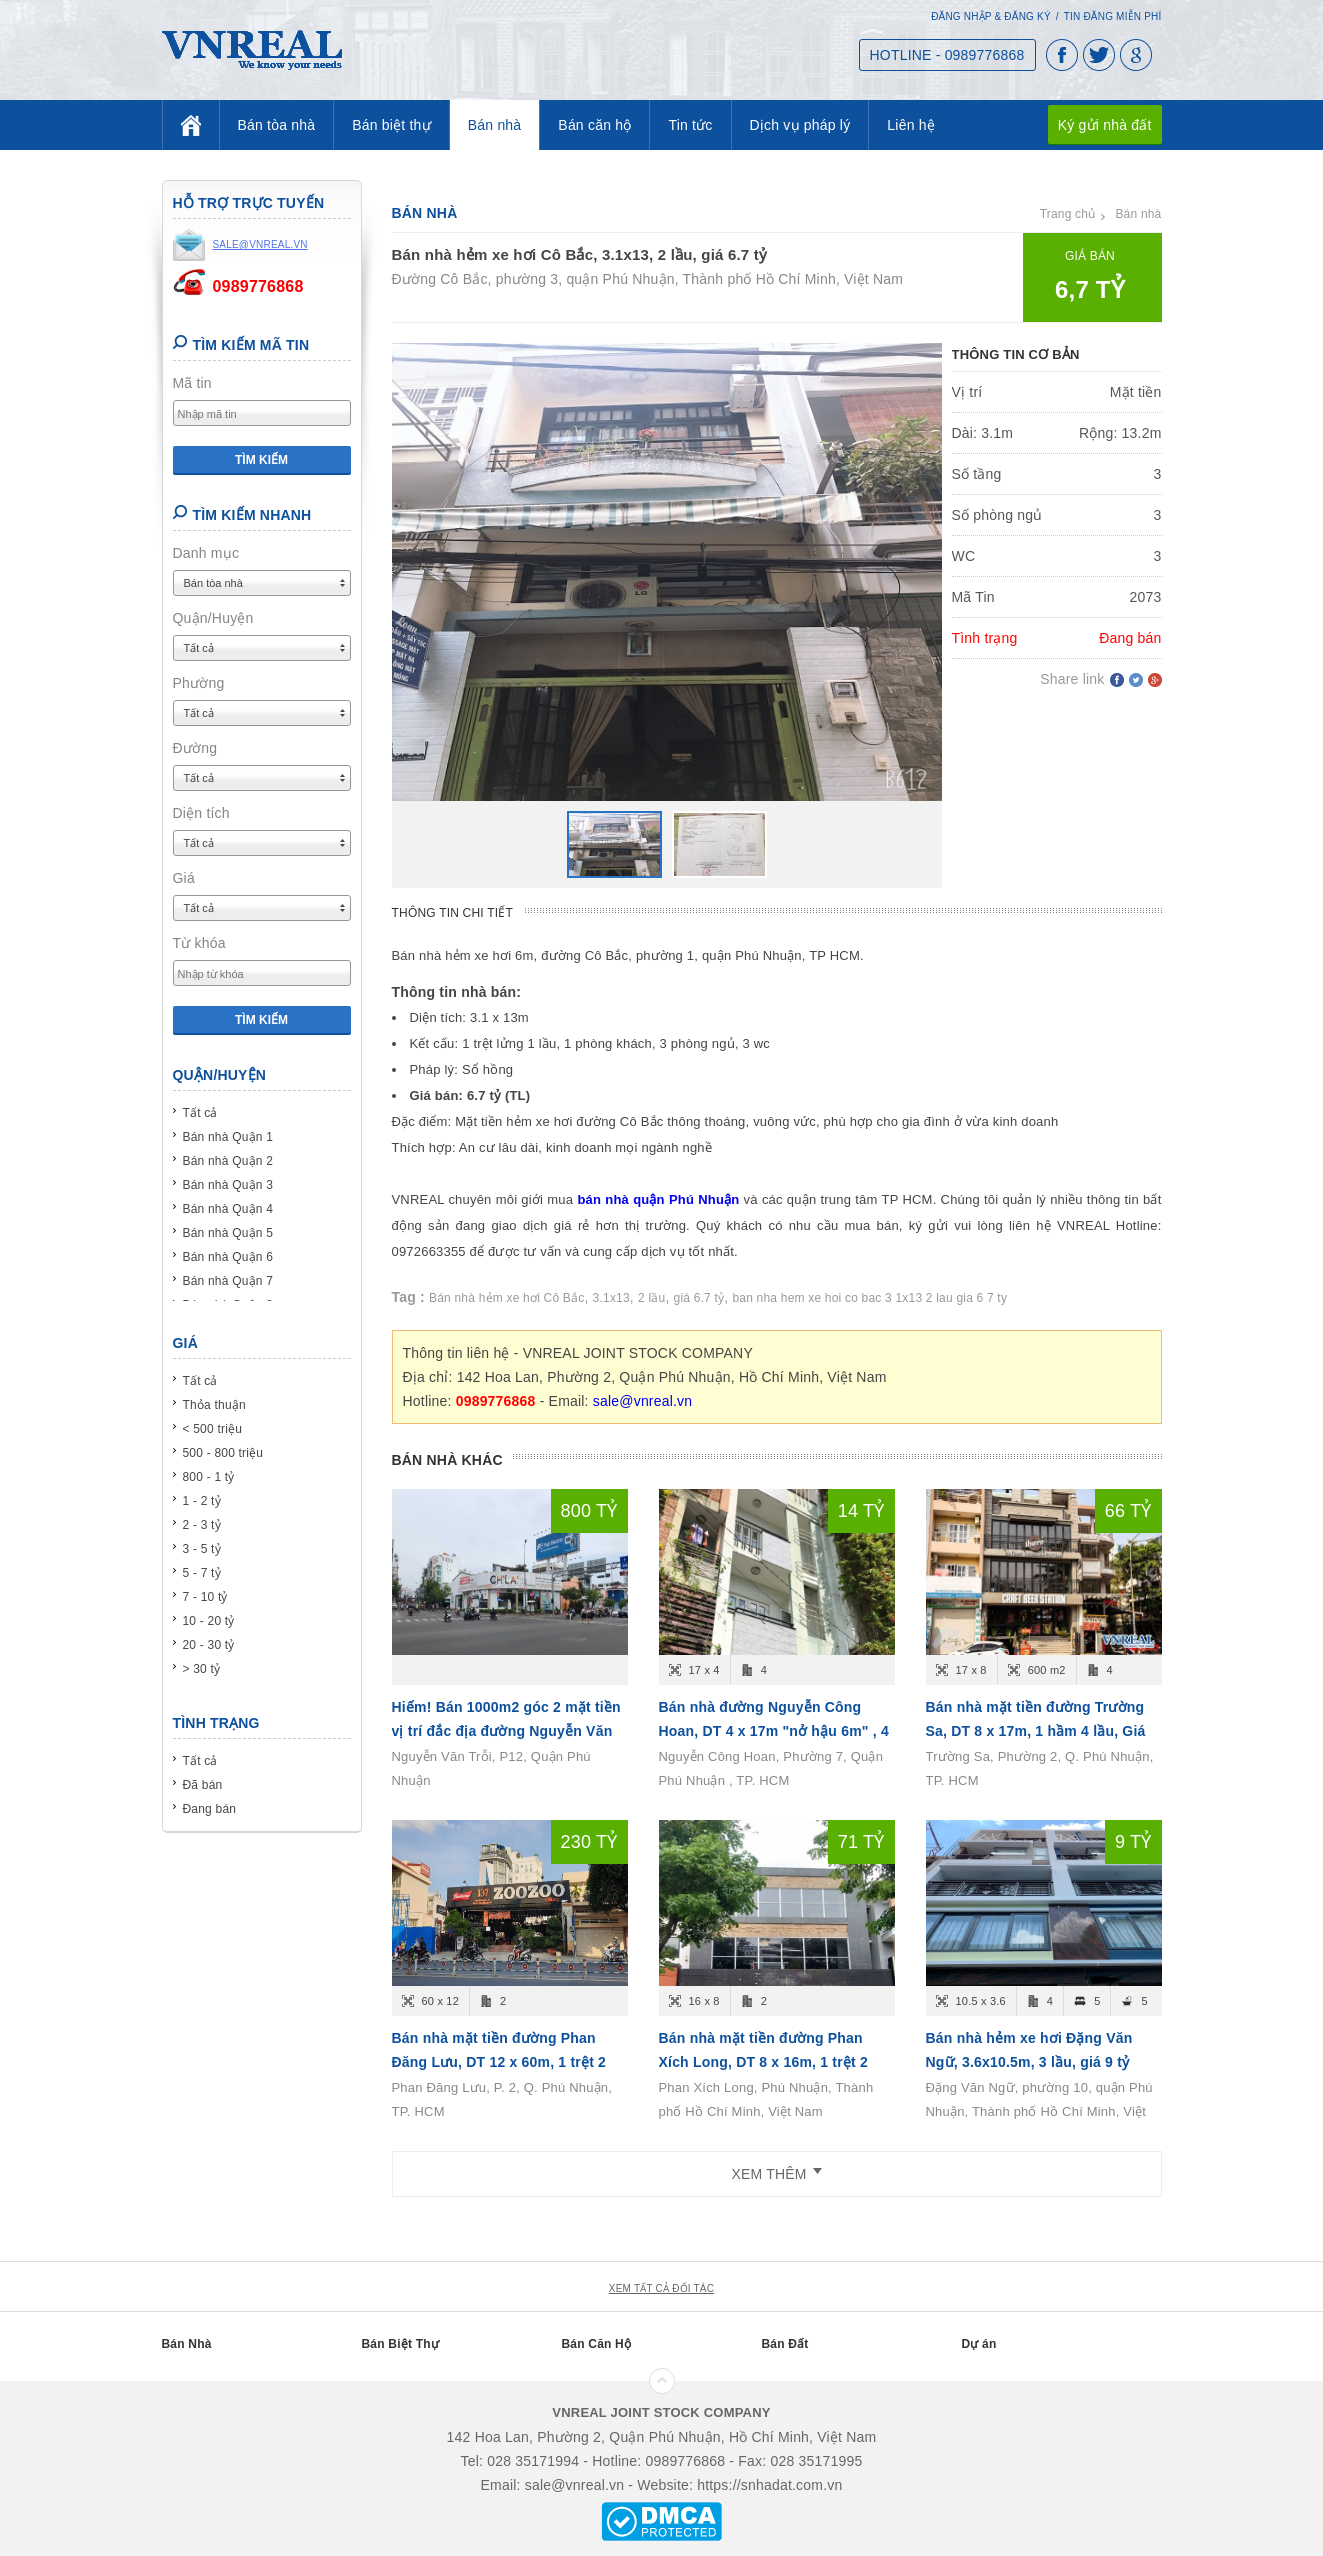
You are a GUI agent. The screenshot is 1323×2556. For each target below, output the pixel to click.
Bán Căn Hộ (597, 2344)
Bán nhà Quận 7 (228, 1281)
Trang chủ (1068, 214)
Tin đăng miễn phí (1113, 16)
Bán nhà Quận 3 (228, 1185)
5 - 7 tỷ (202, 1573)
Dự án (979, 2344)
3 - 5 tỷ (202, 1549)
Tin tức (690, 125)
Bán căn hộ (594, 125)
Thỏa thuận (214, 1405)
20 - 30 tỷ (209, 1645)
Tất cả (200, 1113)
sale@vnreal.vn (643, 1401)
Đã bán (203, 1785)
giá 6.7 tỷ (699, 1298)
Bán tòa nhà (277, 125)
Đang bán (210, 1809)
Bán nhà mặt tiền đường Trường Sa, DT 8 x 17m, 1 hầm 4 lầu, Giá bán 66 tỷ (1036, 1731)
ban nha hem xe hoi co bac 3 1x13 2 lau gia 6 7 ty (869, 1298)
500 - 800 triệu (223, 1453)
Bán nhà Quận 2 (228, 1161)
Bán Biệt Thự (400, 2344)
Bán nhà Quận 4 (228, 1209)
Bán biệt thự (391, 125)
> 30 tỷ (202, 1669)
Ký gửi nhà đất (1105, 125)
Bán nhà (495, 125)
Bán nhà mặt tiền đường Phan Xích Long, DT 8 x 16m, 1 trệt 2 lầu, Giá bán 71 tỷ (763, 2062)
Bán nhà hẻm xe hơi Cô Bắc (506, 1298)
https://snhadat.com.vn (769, 2485)
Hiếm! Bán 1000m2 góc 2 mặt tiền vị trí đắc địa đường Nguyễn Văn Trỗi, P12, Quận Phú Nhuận (506, 1731)
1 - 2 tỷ (202, 1501)
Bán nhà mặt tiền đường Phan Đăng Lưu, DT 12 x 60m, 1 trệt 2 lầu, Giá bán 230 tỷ (499, 2062)
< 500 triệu (213, 1429)
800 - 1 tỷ (209, 1477)
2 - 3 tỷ (202, 1525)
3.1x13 (611, 1298)
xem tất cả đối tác (661, 2288)
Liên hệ (911, 125)
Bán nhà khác (447, 1460)
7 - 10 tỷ (205, 1597)
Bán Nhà (187, 2344)
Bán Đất (785, 2344)
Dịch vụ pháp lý (800, 125)
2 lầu (651, 1298)
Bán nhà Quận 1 (228, 1137)
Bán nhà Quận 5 (228, 1233)
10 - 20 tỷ (209, 1621)
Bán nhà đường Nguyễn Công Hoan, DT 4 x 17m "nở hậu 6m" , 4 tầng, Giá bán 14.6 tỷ (774, 1731)
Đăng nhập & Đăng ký (991, 16)
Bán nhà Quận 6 (228, 1257)
